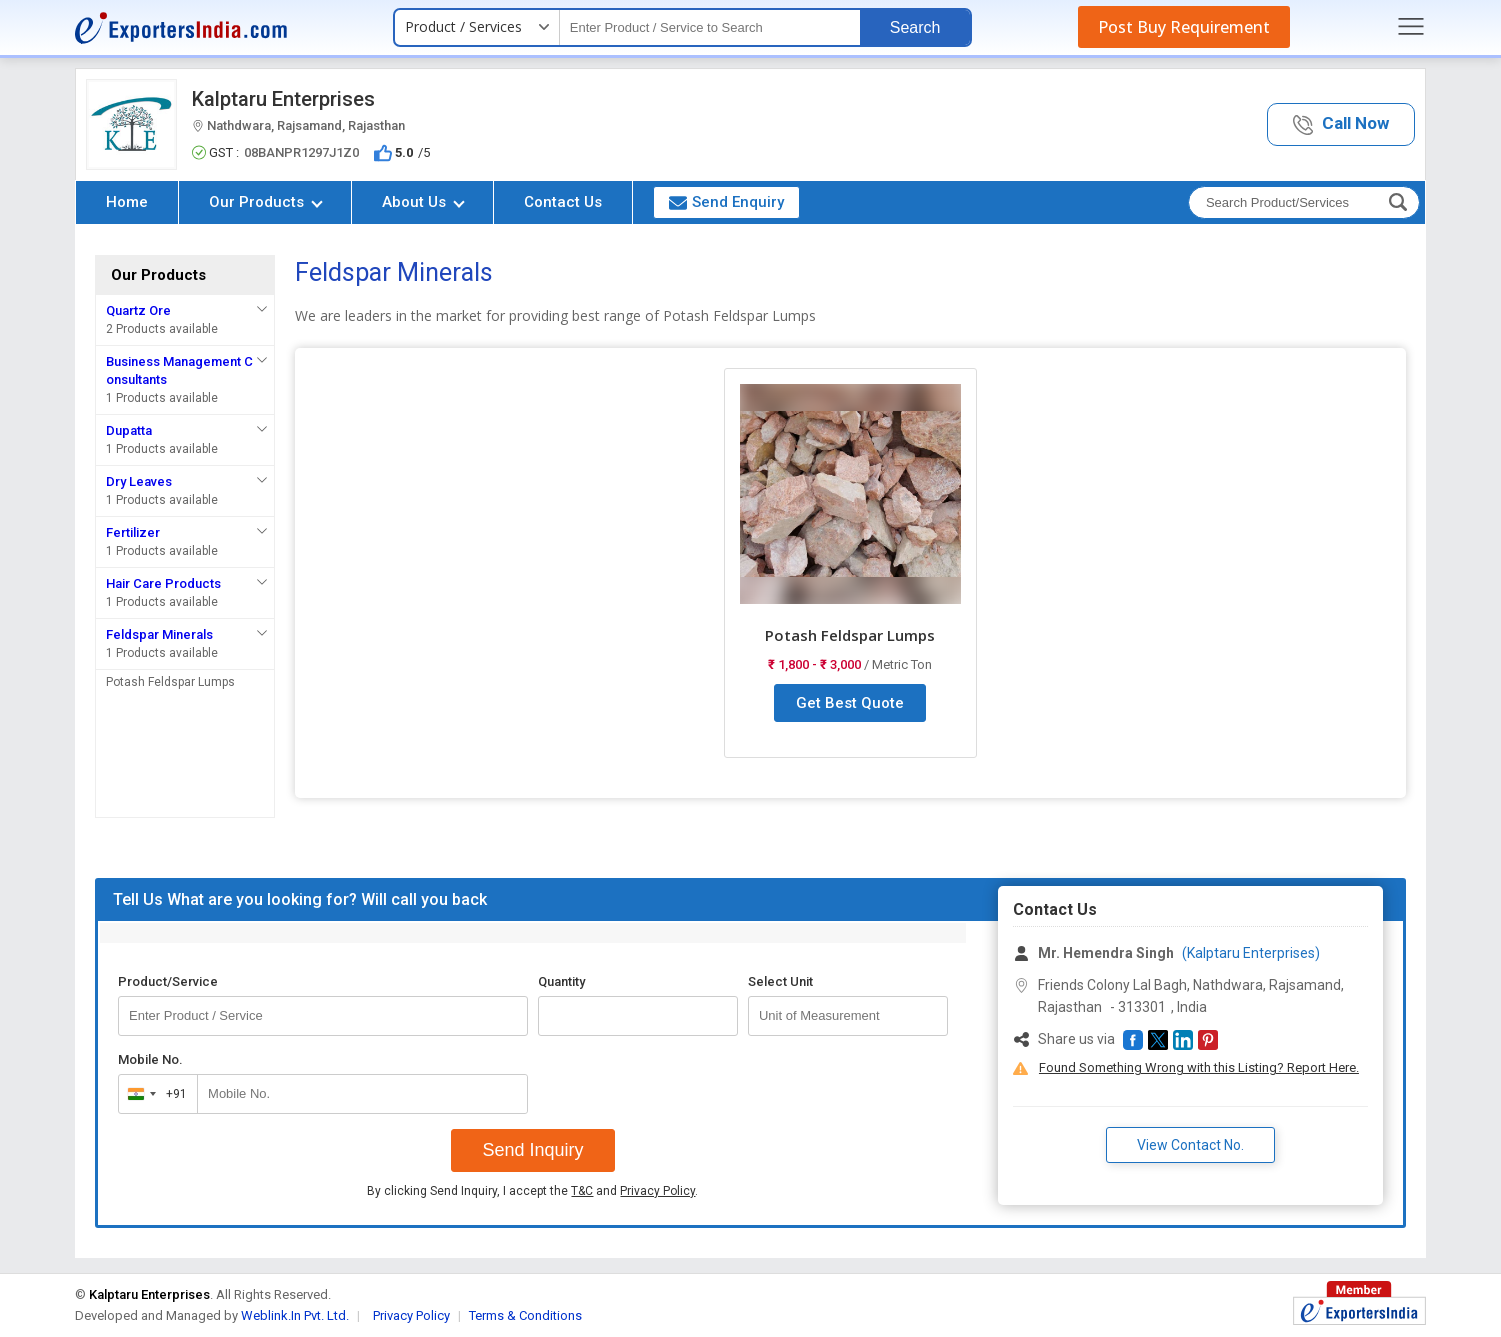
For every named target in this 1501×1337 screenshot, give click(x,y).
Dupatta (129, 430)
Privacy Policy (657, 1191)
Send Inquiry (532, 1150)
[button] (1341, 124)
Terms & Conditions (525, 1315)
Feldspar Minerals (159, 634)
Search (915, 27)
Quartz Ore (138, 310)
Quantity (561, 981)
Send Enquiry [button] (726, 202)
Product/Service (168, 981)
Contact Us (563, 202)
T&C (582, 1191)
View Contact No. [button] (1190, 1145)
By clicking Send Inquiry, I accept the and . (532, 1191)
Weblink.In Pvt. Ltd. (295, 1315)
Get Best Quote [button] (850, 703)
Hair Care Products (163, 583)
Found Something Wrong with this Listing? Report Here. (1199, 1067)
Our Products (266, 202)
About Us (423, 202)
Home (127, 202)
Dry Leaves (139, 481)
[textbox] (710, 27)
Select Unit (780, 981)
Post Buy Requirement (1184, 27)
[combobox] (153, 1094)
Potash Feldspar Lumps (170, 682)
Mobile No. (150, 1059)
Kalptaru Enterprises (283, 99)
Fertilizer (133, 532)
